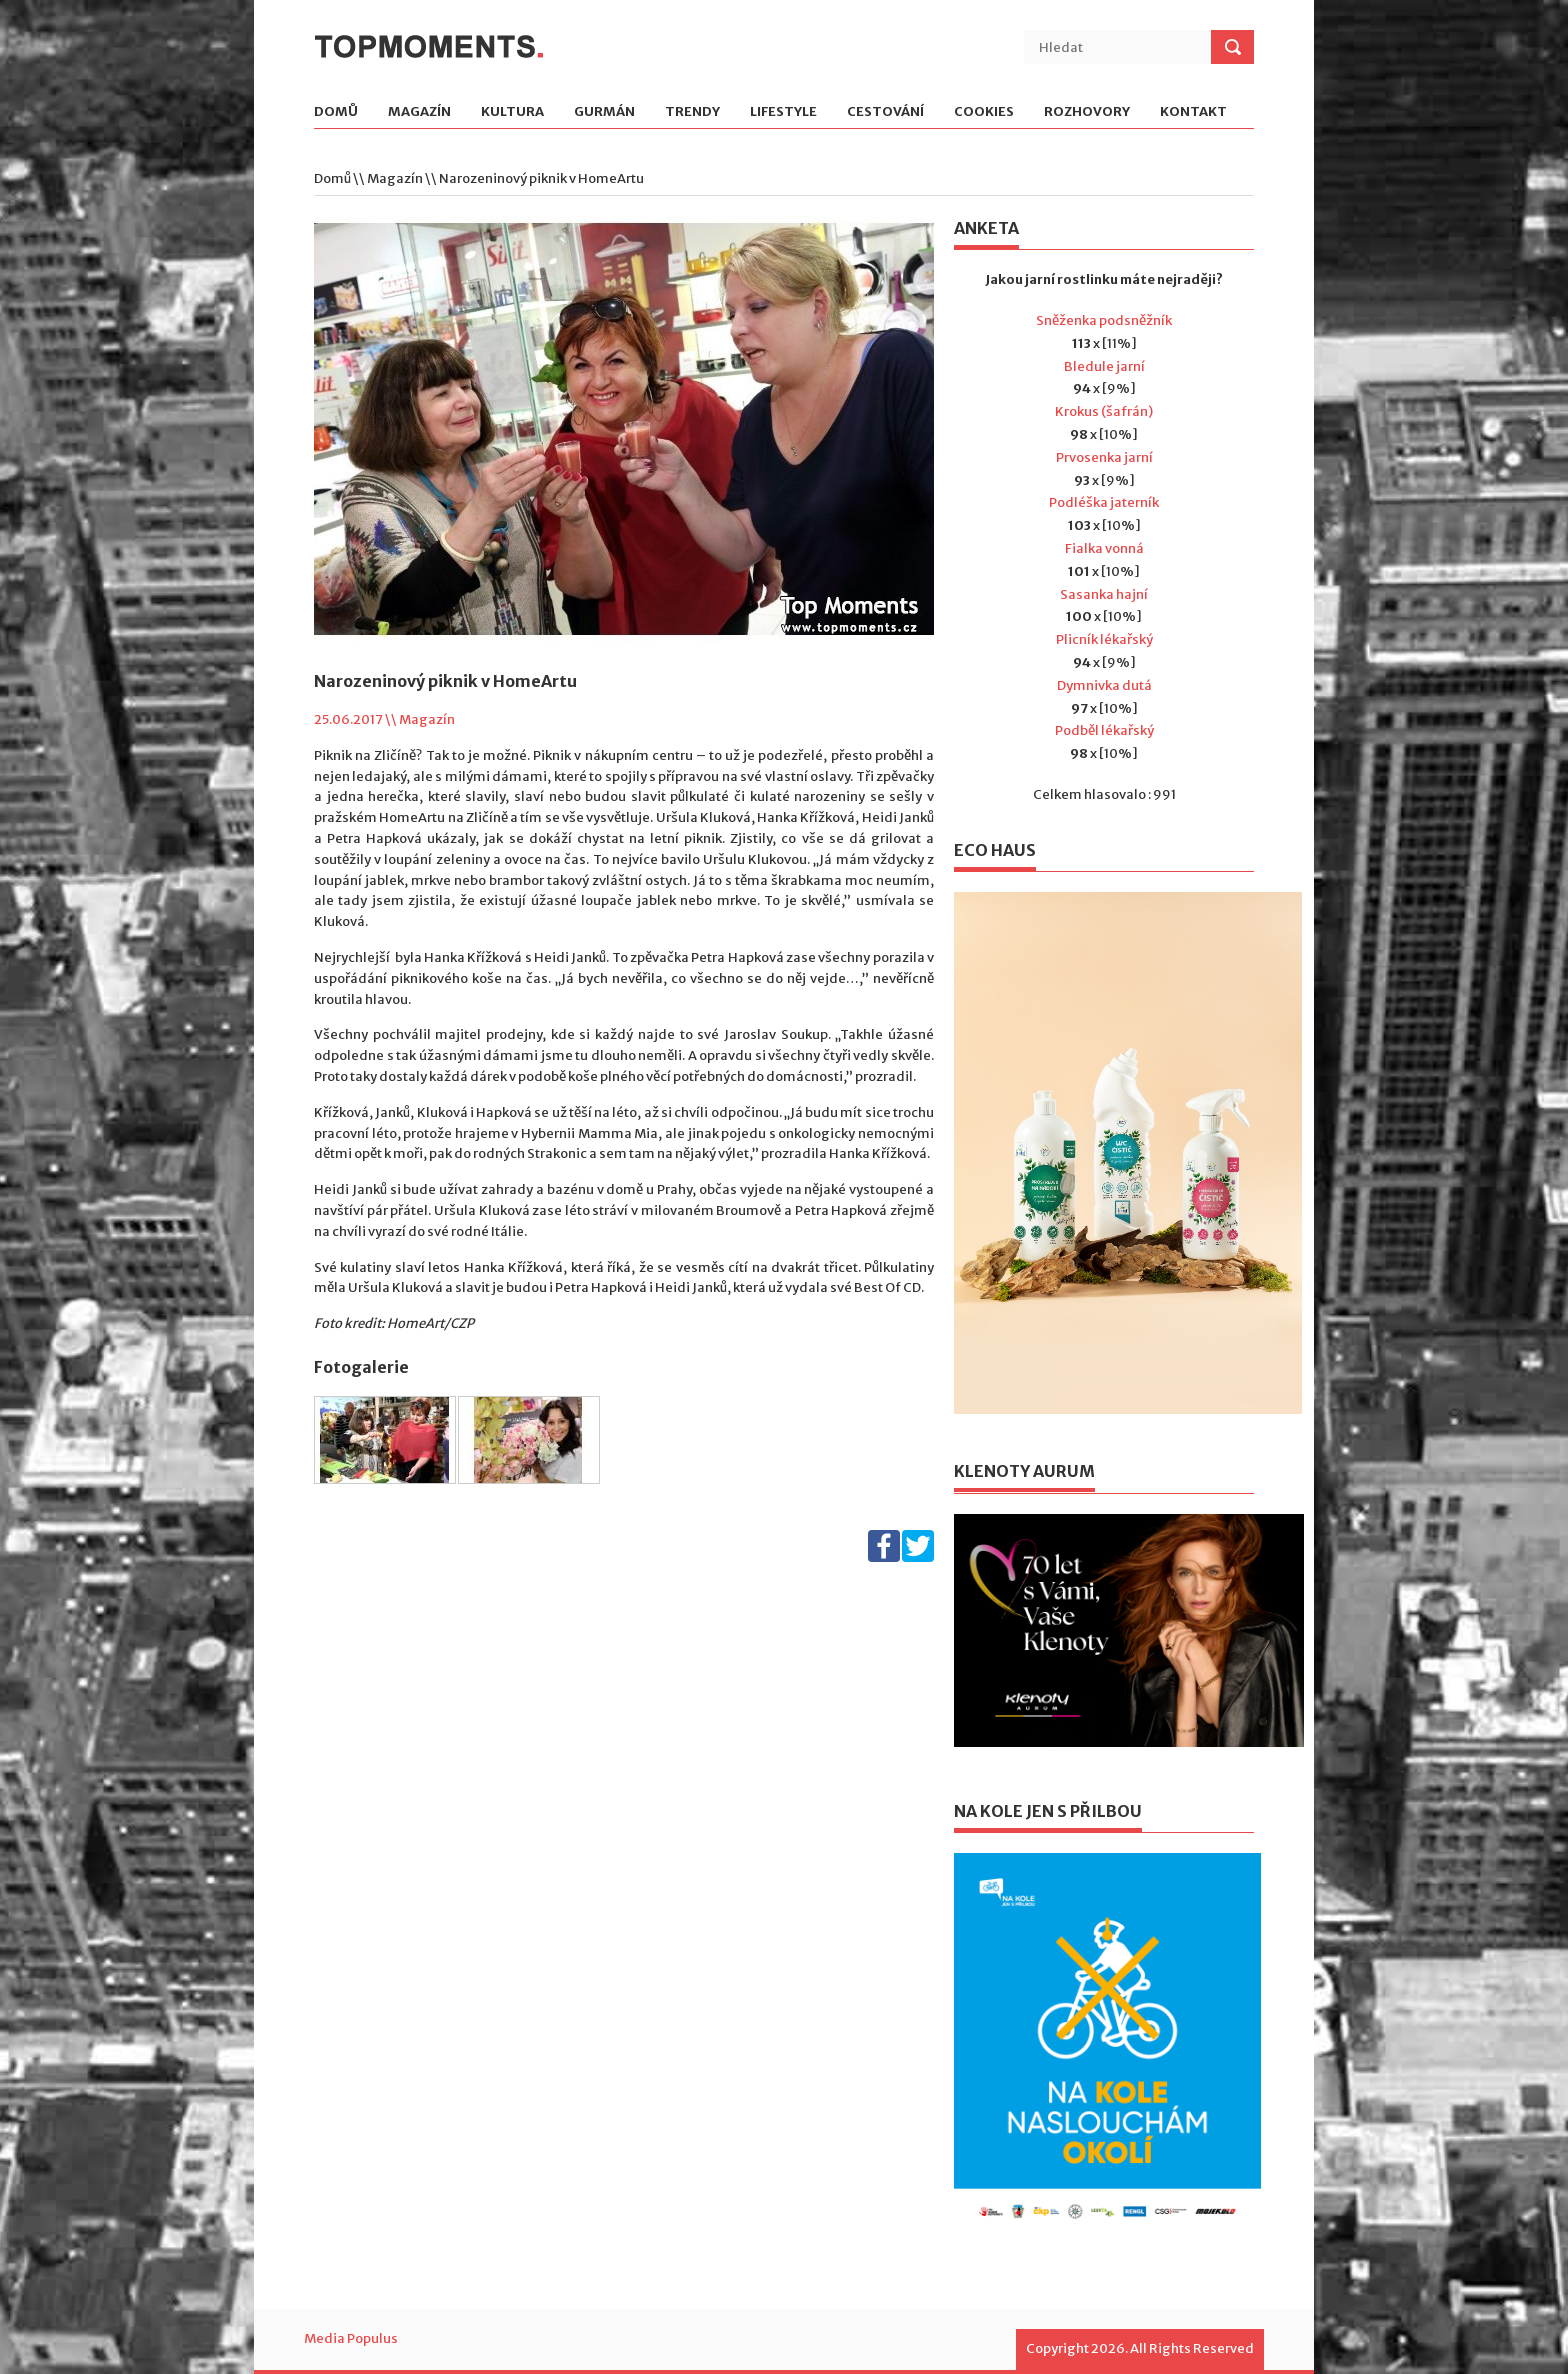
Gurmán (604, 112)
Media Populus (351, 2338)
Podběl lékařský (1104, 730)
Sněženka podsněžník (1104, 320)
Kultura (512, 112)
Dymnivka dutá (1104, 685)
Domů (336, 112)
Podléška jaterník (1104, 502)
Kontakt (1193, 112)
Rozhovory (1087, 112)
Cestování (885, 112)
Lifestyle (783, 112)
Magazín (419, 112)
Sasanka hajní (1104, 594)
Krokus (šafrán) (1104, 411)
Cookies (984, 112)
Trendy (692, 112)
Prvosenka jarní (1104, 457)
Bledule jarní (1104, 366)
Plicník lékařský (1104, 639)
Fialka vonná (1104, 548)
